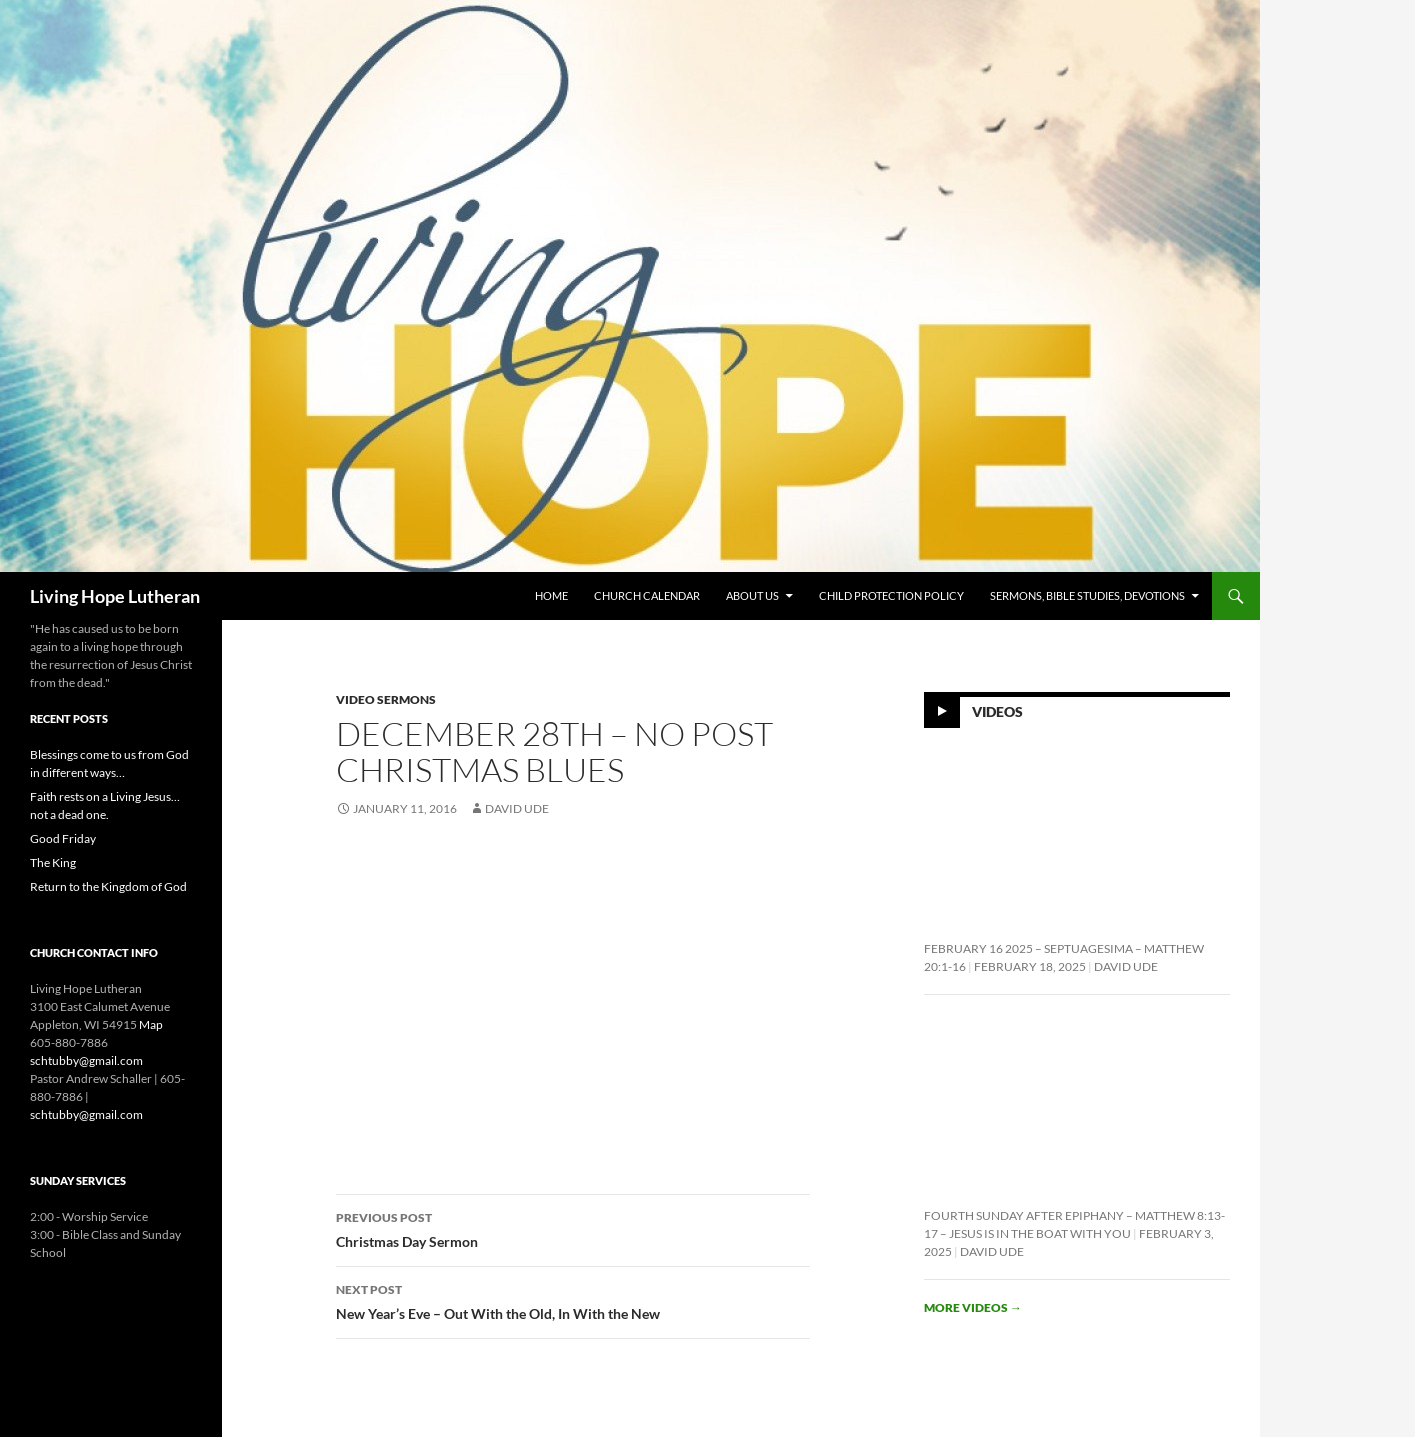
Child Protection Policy (891, 595)
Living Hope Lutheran (115, 596)
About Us (752, 595)
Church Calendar (647, 595)
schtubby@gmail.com (86, 1060)
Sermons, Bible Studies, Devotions (1087, 595)
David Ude (517, 808)
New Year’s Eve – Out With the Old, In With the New (573, 1300)
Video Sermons (386, 699)
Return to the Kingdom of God (108, 886)
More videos (973, 1307)
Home (551, 595)
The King (53, 862)
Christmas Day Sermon (573, 1228)
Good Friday (63, 838)
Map (151, 1024)
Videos (997, 711)
